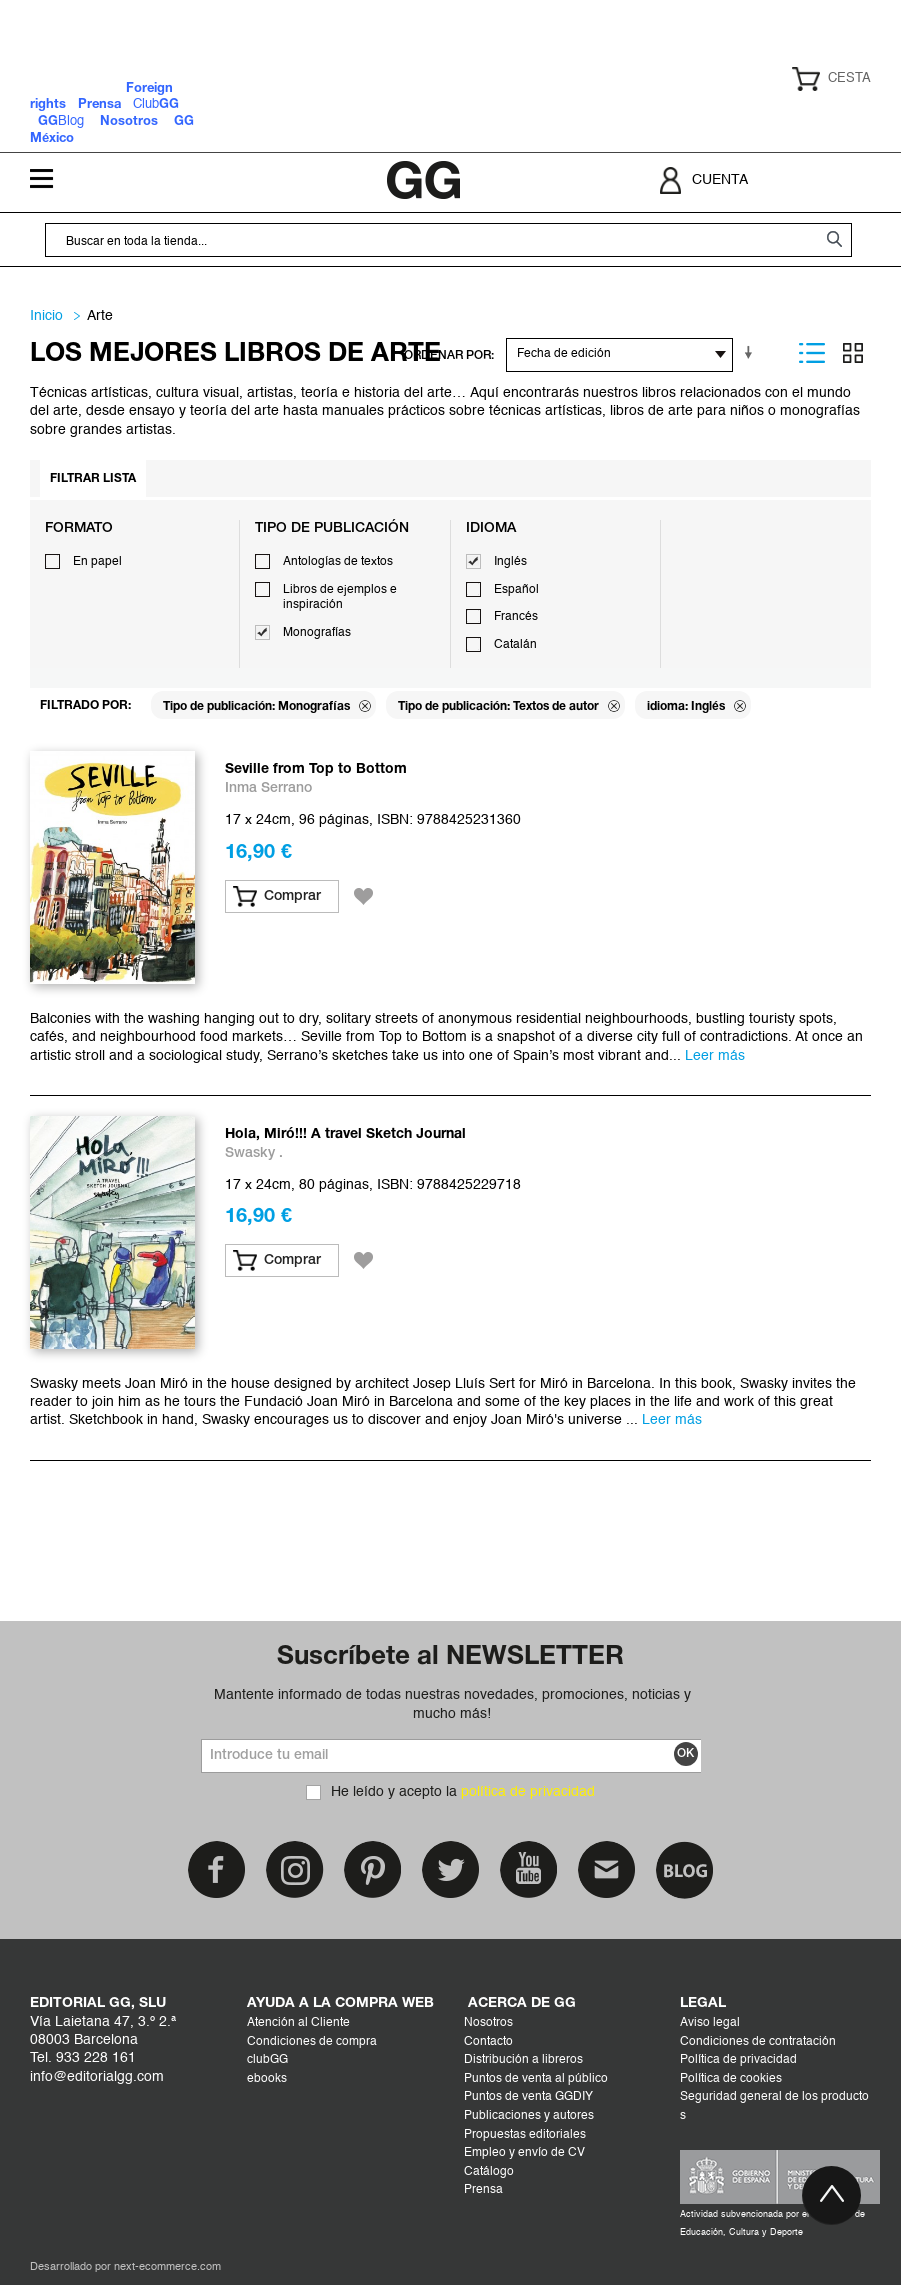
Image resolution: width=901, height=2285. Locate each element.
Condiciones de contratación (758, 2042)
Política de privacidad (738, 2060)
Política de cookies (731, 2079)
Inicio (46, 316)
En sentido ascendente (752, 353)
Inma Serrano (268, 788)
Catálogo (489, 2172)
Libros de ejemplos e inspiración (340, 598)
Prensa (483, 2190)
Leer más (715, 1056)
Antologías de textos (338, 562)
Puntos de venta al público (536, 2079)
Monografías (317, 633)
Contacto (488, 2042)
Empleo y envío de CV (524, 2153)
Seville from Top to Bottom (316, 769)
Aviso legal (710, 2023)
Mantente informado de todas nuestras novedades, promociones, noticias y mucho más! (452, 1704)
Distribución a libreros (523, 2060)
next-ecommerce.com (167, 2267)
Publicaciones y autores (529, 2116)
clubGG (267, 2060)
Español (516, 590)
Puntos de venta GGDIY (528, 2097)
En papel (97, 562)
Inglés (510, 562)
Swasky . (254, 1153)
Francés (516, 617)
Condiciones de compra (312, 2042)
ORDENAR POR (447, 355)
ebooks (267, 2079)
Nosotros (488, 2023)
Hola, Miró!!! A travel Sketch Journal (345, 1134)
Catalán (515, 645)
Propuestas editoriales (525, 2135)
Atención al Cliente (298, 2023)
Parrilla (853, 353)
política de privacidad (528, 1792)
